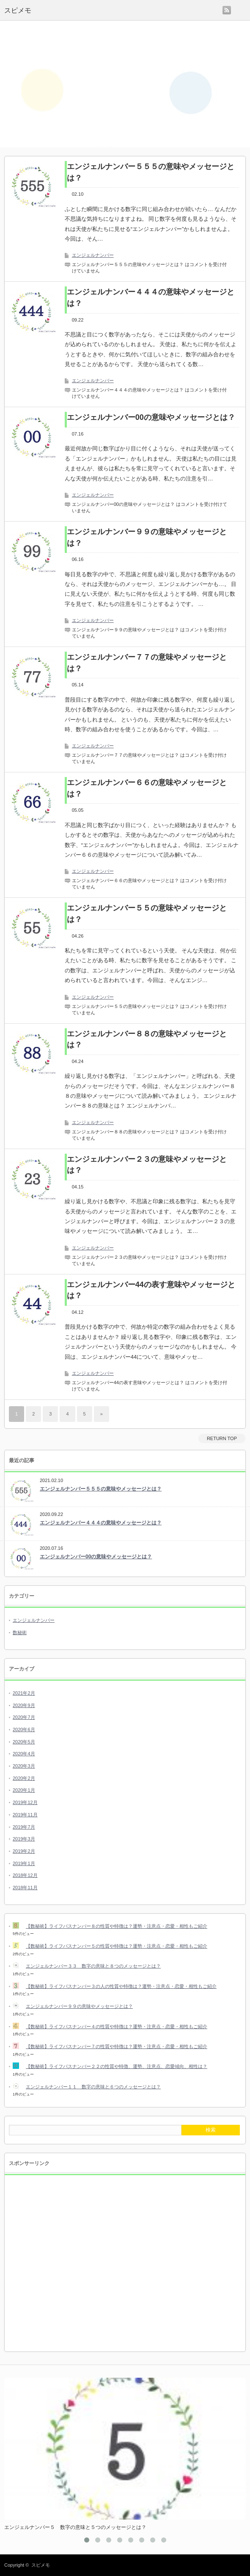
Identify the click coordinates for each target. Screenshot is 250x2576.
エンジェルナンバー (93, 255)
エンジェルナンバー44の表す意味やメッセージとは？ (151, 1290)
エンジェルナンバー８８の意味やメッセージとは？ (147, 1039)
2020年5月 (24, 1741)
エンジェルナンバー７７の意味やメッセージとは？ (147, 663)
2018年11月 (25, 1887)
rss (227, 10)
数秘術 (20, 1632)
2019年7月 (24, 1826)
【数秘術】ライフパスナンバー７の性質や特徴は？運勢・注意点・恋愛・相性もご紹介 (116, 2046)
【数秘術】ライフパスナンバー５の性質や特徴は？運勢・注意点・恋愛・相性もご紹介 (116, 1946)
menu (241, 10)
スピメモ (17, 10)
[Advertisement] (125, 84)
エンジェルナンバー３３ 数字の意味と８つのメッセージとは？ (93, 1965)
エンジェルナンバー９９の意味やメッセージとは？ (147, 537)
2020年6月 (24, 1729)
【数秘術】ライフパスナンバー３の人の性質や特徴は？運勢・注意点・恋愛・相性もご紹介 (121, 1986)
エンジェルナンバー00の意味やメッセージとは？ (151, 417)
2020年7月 (24, 1717)
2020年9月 (24, 1705)
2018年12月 (25, 1875)
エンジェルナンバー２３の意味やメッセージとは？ (147, 1165)
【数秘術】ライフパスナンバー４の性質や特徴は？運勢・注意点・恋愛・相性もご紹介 (116, 2026)
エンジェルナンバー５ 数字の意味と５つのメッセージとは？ (75, 2527)
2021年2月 (24, 1693)
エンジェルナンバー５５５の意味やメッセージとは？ (150, 172)
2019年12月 (25, 1802)
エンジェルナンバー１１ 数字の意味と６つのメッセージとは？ (93, 2086)
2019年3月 (24, 1838)
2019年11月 (25, 1814)
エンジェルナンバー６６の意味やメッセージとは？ (147, 788)
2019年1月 (24, 1863)
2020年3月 (24, 1765)
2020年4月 (24, 1753)
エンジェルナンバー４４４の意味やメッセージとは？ (150, 298)
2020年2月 (24, 1778)
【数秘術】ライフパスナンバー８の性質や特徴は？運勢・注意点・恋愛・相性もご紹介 (116, 1926)
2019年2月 (24, 1851)
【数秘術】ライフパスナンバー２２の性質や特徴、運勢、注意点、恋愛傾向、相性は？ (116, 2066)
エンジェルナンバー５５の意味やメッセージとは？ (147, 914)
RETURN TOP (222, 1438)
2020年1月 (24, 1790)
